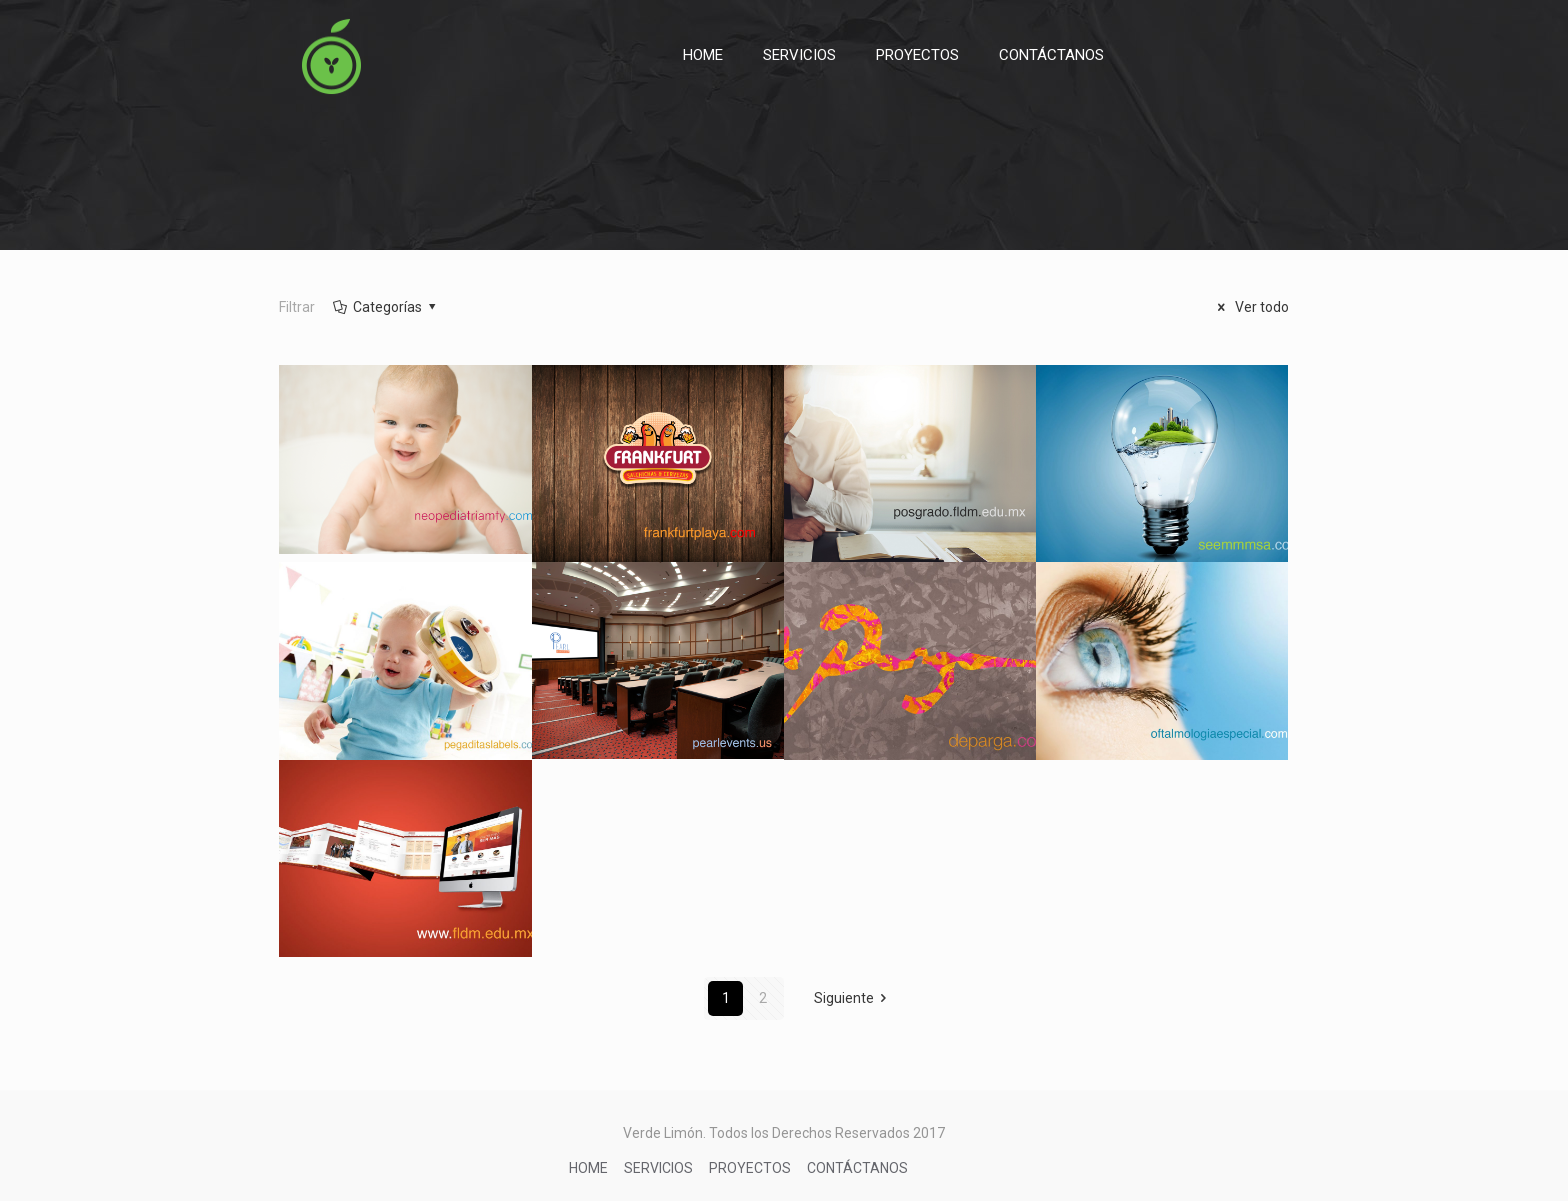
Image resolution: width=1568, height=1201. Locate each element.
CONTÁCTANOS (857, 1168)
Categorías (385, 307)
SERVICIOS (658, 1168)
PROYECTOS (750, 1168)
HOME (588, 1168)
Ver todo (1250, 307)
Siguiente (854, 998)
